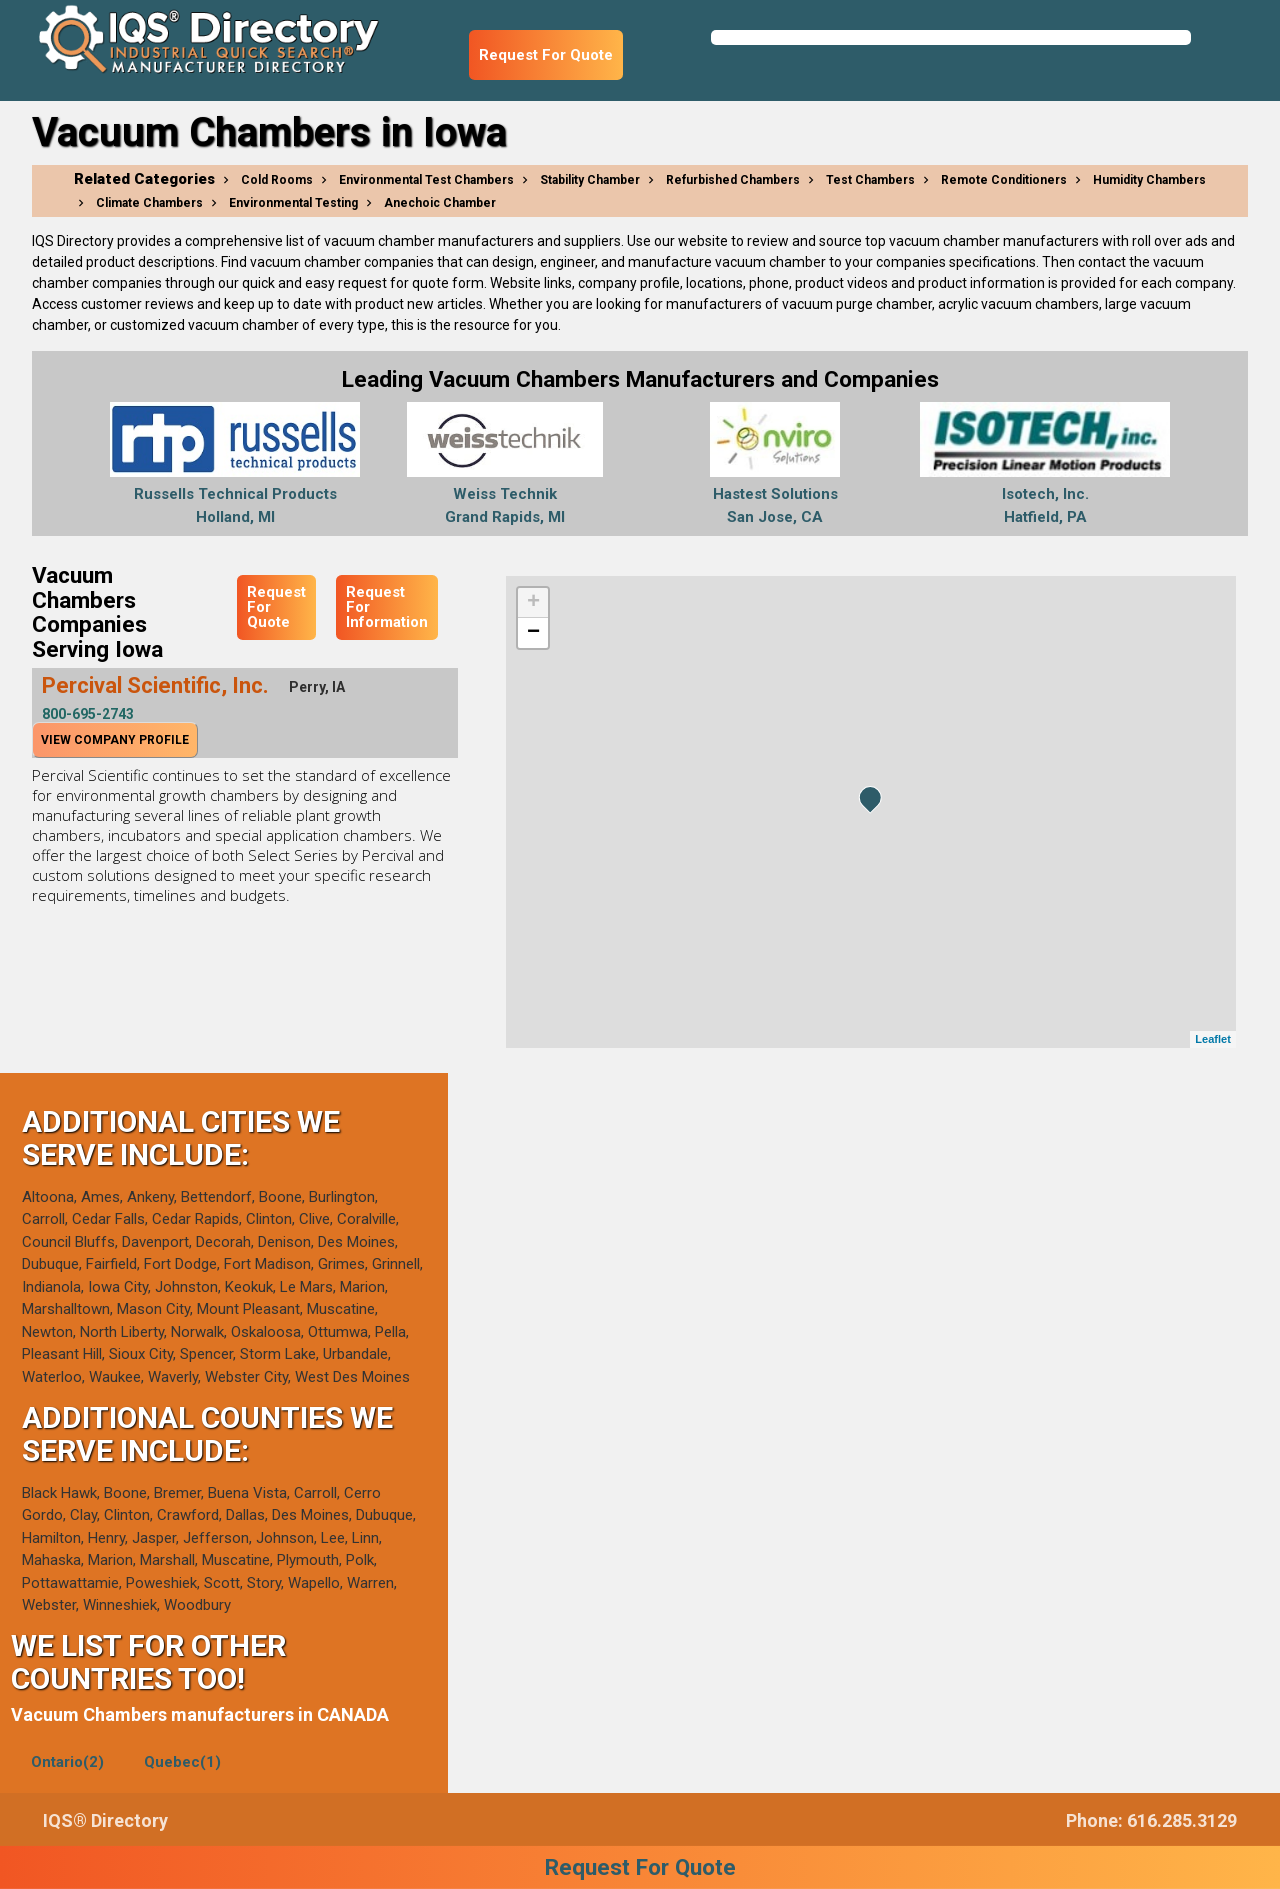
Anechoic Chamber (440, 203)
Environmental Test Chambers (426, 180)
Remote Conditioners (1004, 180)
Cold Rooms (277, 180)
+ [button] (533, 603)
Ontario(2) (67, 1762)
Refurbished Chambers (733, 180)
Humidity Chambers (1149, 180)
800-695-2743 (88, 714)
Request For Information (387, 607)
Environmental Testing (293, 203)
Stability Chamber (590, 180)
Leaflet (1212, 1039)
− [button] (533, 633)
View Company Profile (115, 740)
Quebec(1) (182, 1762)
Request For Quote (546, 55)
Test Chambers (870, 180)
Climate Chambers (149, 203)
